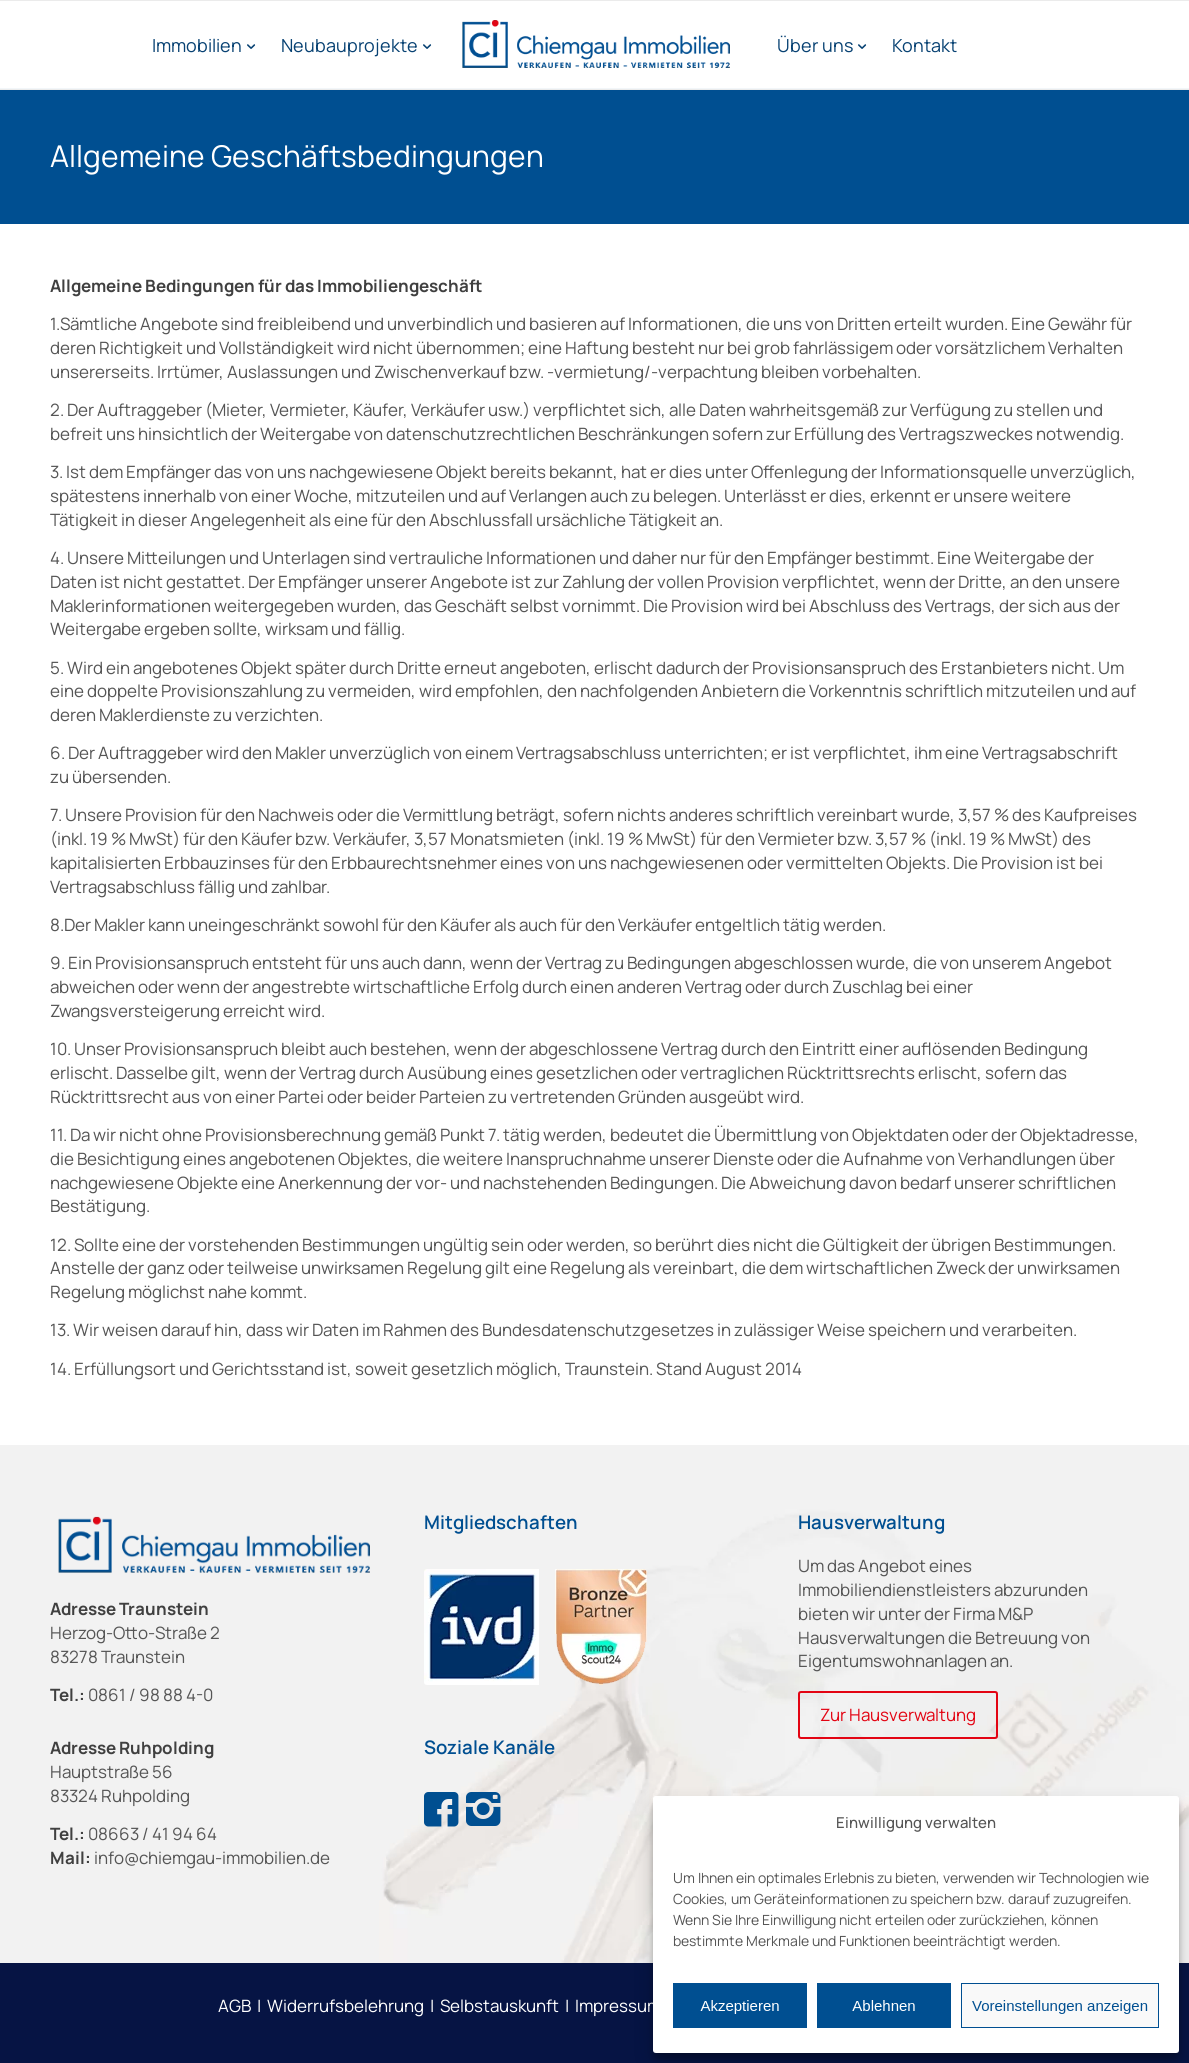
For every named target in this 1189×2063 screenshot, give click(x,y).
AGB (234, 2005)
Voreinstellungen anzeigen (1060, 2005)
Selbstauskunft (499, 2005)
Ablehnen (883, 2005)
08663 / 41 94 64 (152, 1833)
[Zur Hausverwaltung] (898, 1715)
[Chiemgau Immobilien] (595, 45)
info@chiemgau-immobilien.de (212, 1857)
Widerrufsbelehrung (345, 2005)
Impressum (618, 2005)
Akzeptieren (739, 2005)
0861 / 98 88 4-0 (150, 1694)
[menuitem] (203, 45)
